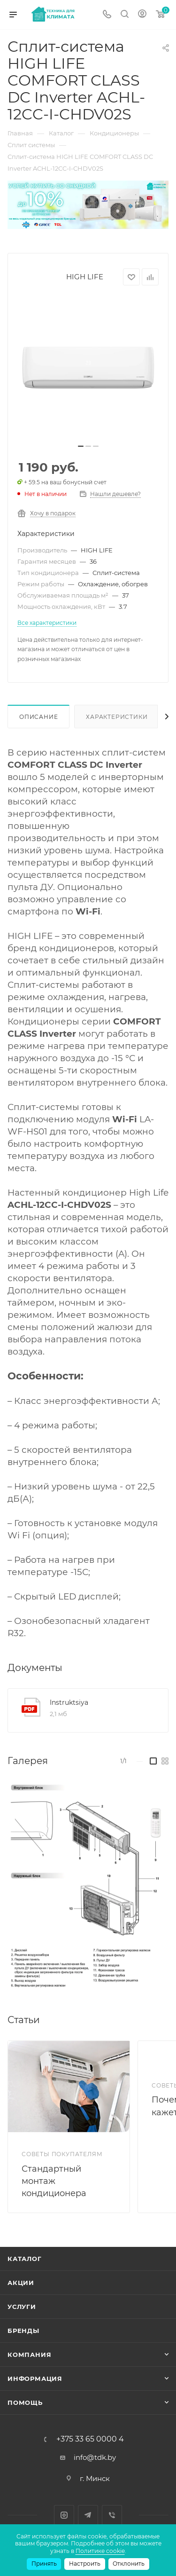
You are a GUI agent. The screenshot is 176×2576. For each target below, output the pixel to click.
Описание (38, 716)
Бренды (23, 2330)
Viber (112, 2515)
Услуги (22, 2306)
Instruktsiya (69, 1702)
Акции (21, 2282)
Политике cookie (100, 2550)
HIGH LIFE (84, 276)
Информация (35, 2378)
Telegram (88, 2515)
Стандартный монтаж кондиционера (54, 2181)
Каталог (25, 2258)
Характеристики (116, 716)
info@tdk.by (95, 2457)
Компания (29, 2354)
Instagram (64, 2515)
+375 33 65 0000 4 (90, 2439)
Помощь (25, 2402)
